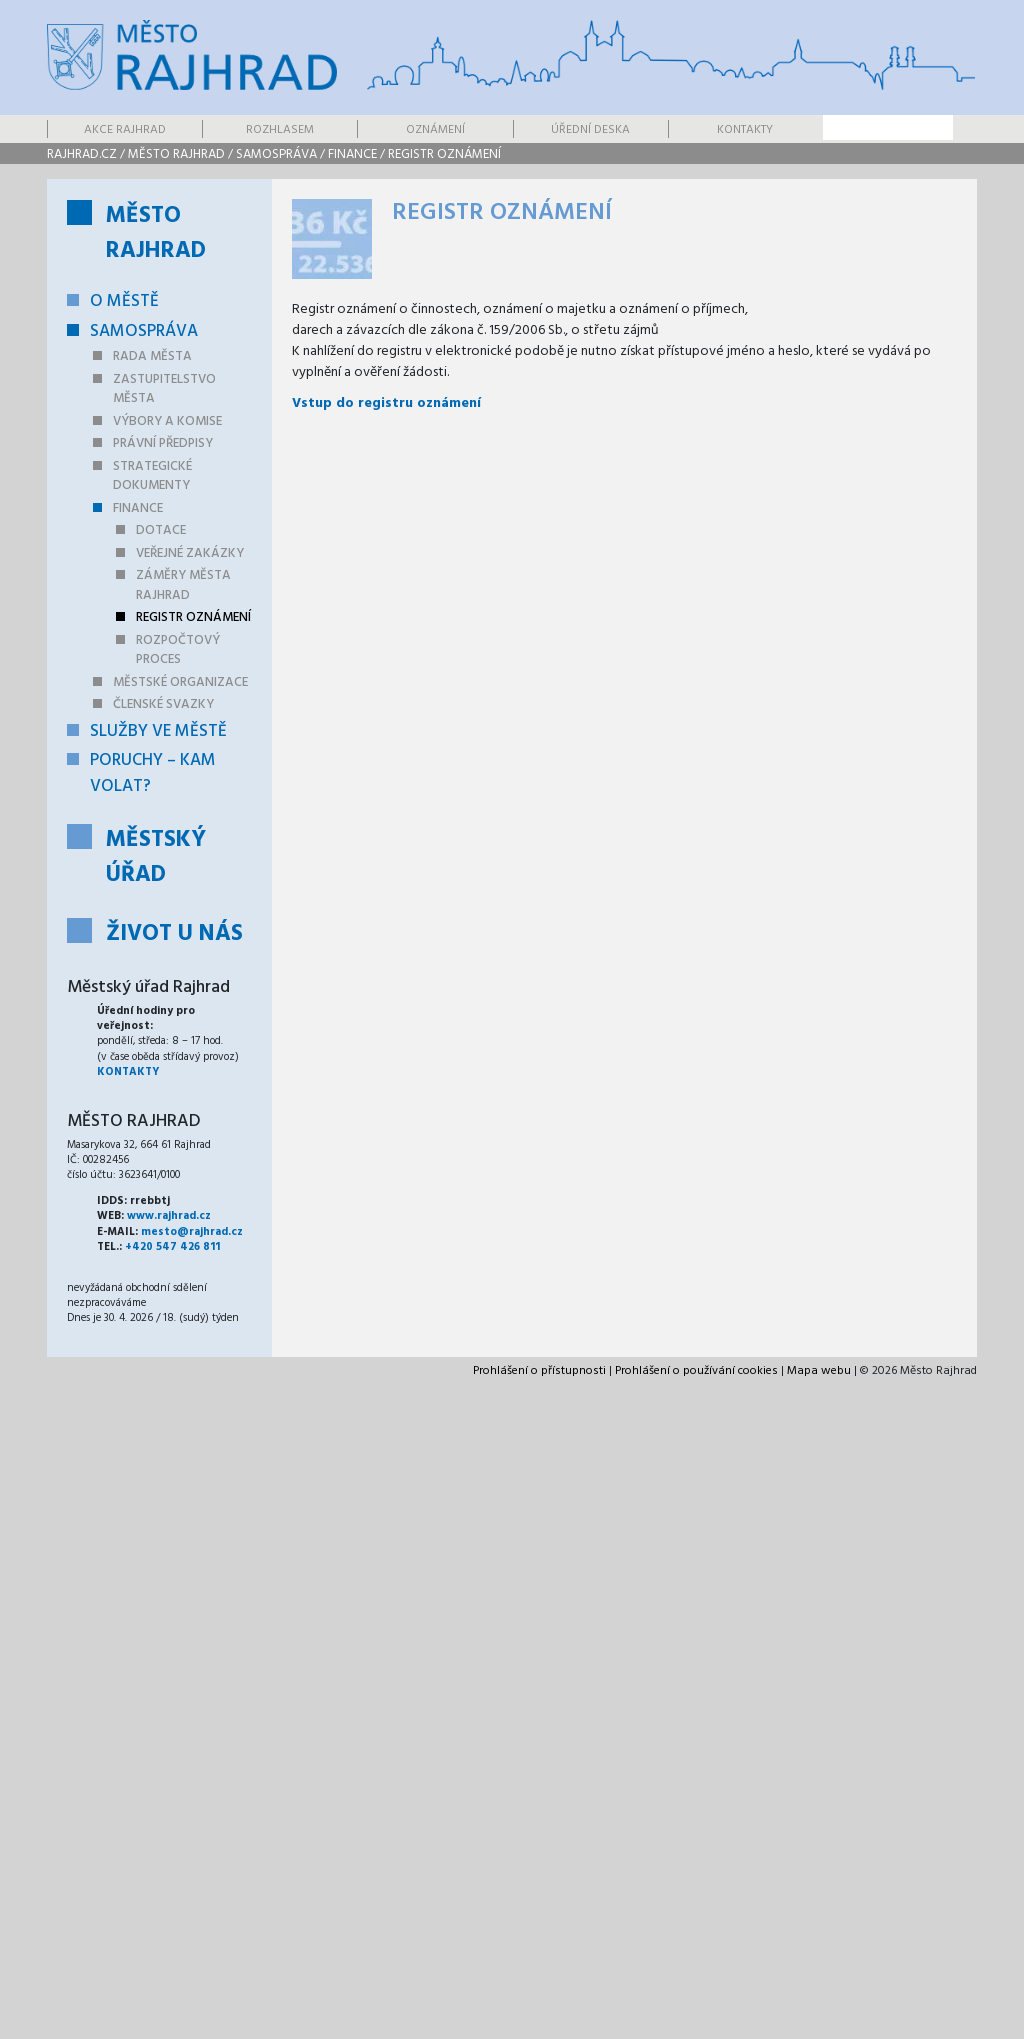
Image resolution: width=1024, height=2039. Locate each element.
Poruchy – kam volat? (153, 773)
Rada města (152, 356)
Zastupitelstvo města (164, 389)
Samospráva (276, 154)
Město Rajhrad (176, 154)
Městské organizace (180, 682)
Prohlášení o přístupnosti (539, 1371)
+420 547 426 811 (172, 1247)
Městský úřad (156, 858)
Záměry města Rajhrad (183, 585)
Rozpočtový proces (178, 650)
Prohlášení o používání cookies (696, 1371)
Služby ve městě (158, 731)
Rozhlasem (280, 130)
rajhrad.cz (82, 154)
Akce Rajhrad (125, 130)
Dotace (161, 530)
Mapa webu (819, 1371)
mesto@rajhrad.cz (192, 1232)
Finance (352, 154)
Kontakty (745, 130)
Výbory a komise (167, 421)
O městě (124, 301)
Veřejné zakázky (190, 553)
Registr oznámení (444, 154)
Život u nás (174, 934)
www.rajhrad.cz (169, 1216)
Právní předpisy (163, 443)
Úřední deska (590, 130)
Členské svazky (163, 704)
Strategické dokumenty (152, 476)
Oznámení (435, 130)
